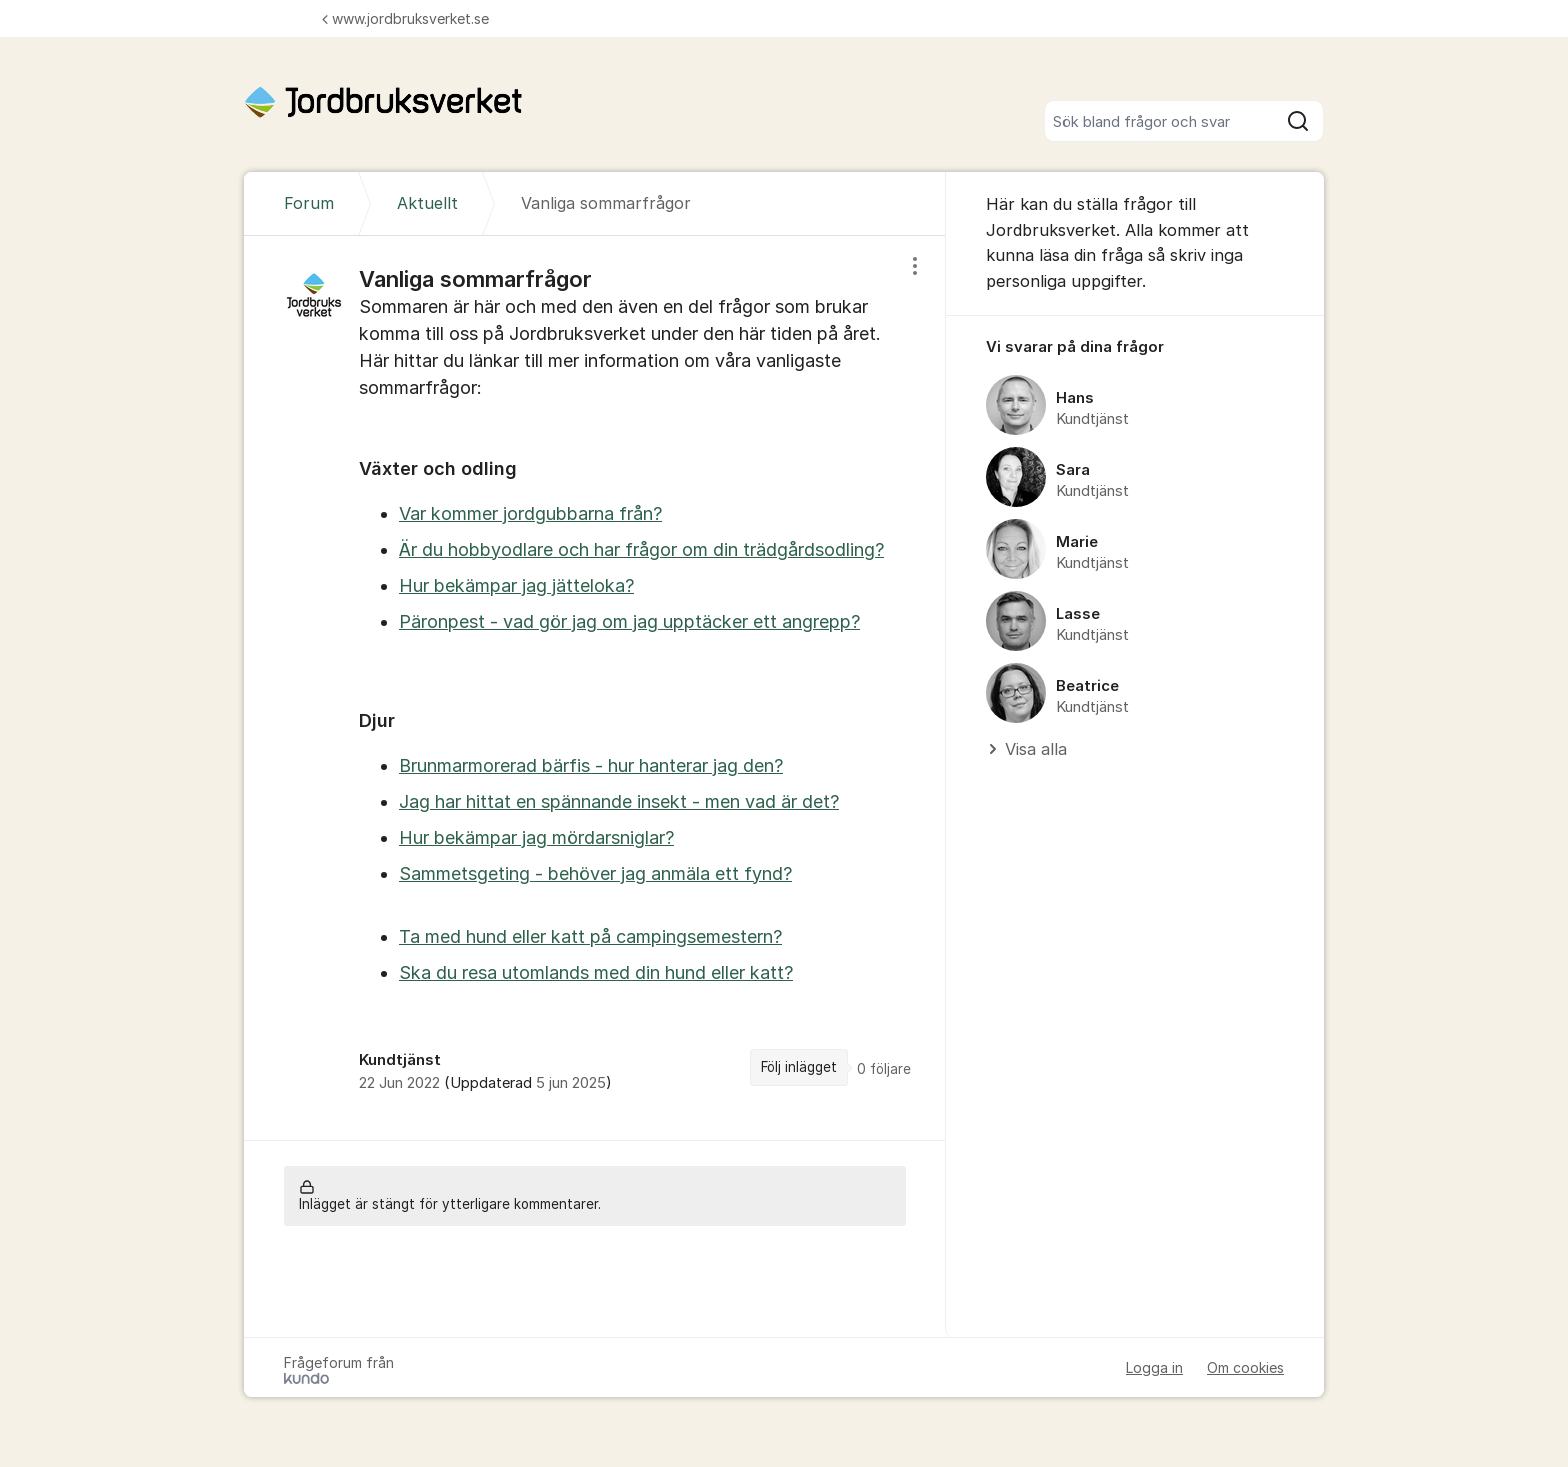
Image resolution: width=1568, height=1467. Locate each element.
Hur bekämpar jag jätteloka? (516, 585)
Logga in (1154, 1367)
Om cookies (1245, 1367)
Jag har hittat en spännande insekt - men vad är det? (619, 801)
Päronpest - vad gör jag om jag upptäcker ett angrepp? (629, 621)
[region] (595, 688)
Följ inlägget (799, 1067)
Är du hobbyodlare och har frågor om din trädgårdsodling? (641, 549)
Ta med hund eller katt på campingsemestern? (590, 936)
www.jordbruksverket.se (405, 18)
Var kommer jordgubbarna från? (530, 513)
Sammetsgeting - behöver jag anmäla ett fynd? (595, 873)
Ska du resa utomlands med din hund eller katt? (596, 972)
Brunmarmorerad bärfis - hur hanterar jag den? (591, 765)
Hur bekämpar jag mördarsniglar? (536, 837)
